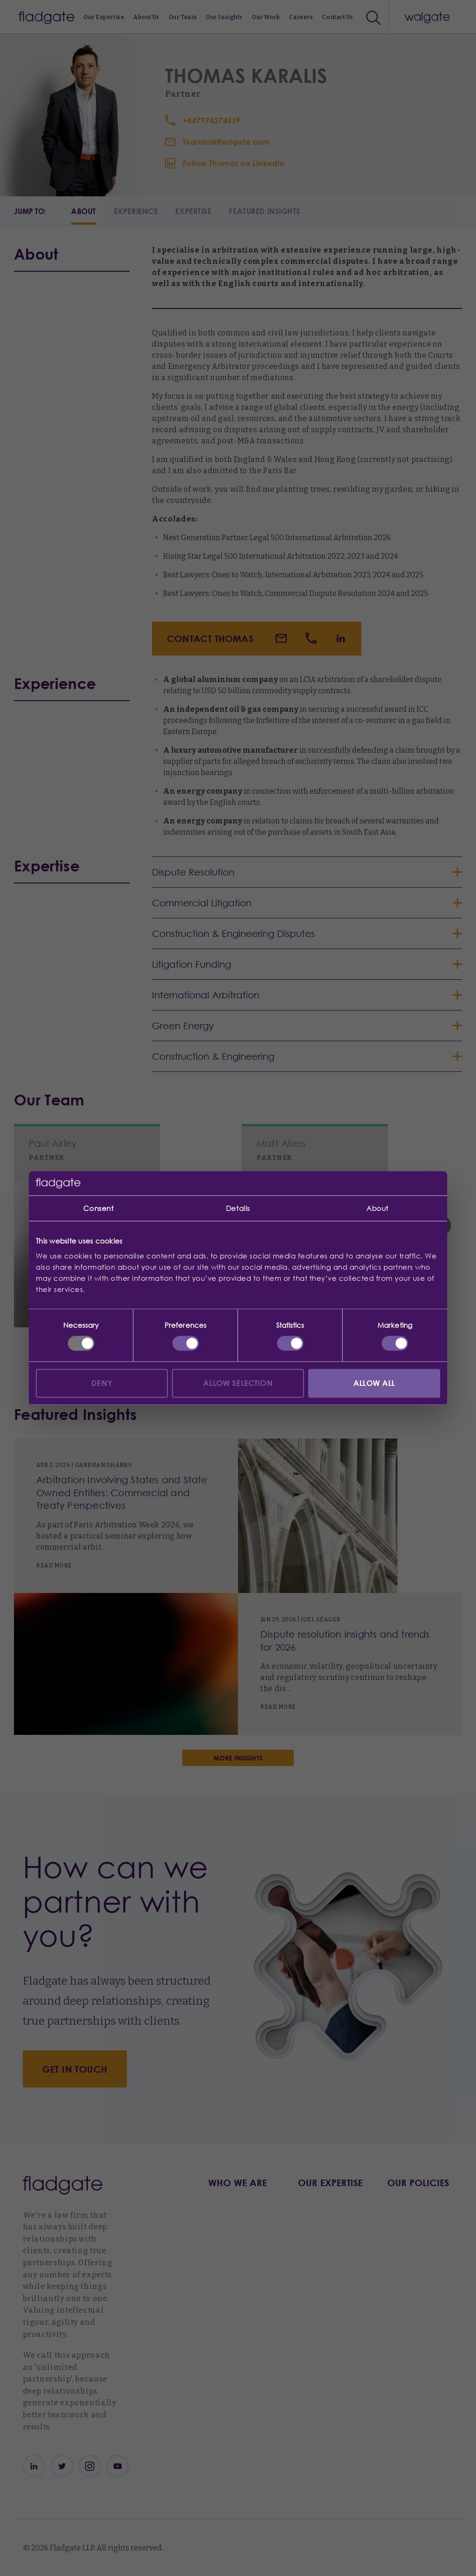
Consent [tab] (98, 1208)
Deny (101, 1383)
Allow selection (238, 1383)
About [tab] (377, 1208)
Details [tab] (238, 1208)
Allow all (374, 1383)
